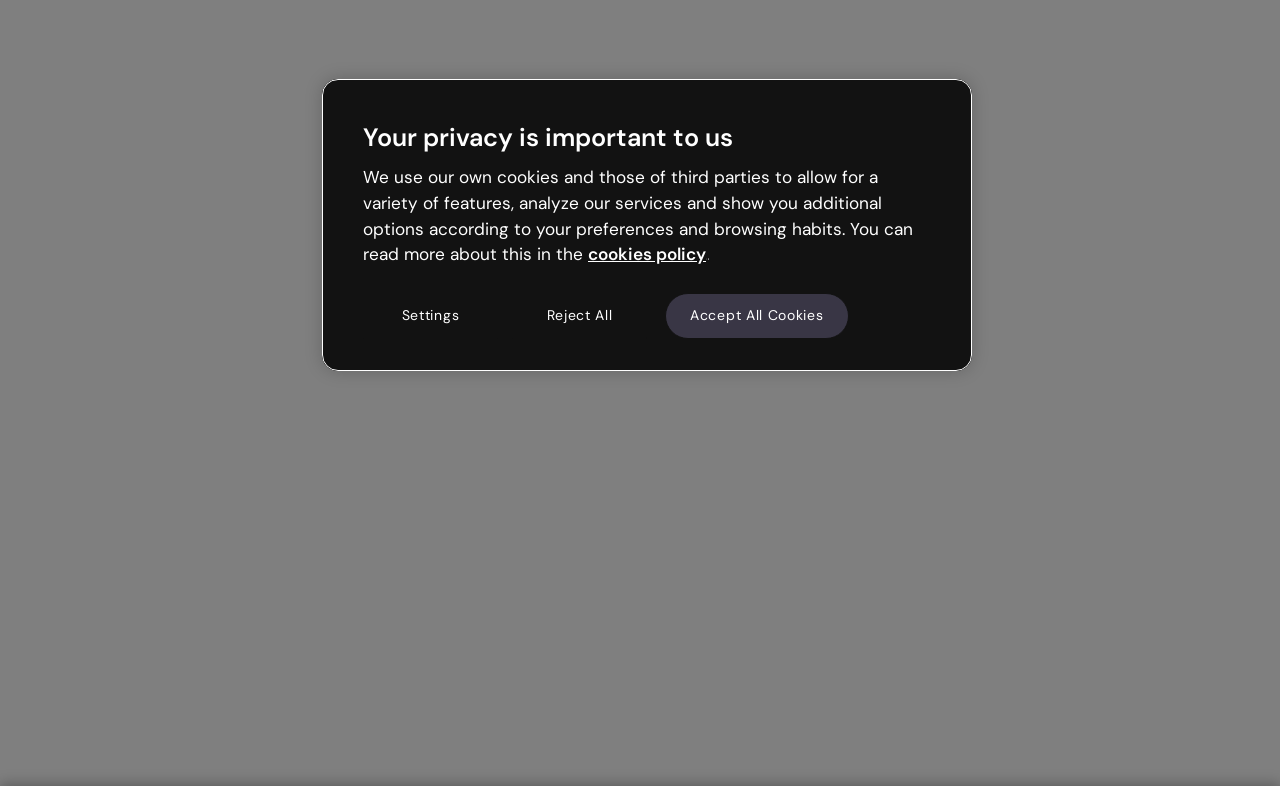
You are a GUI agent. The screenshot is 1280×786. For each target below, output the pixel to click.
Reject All (580, 315)
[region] (647, 225)
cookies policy (647, 254)
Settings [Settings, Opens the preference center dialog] (431, 315)
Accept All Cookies (757, 315)
